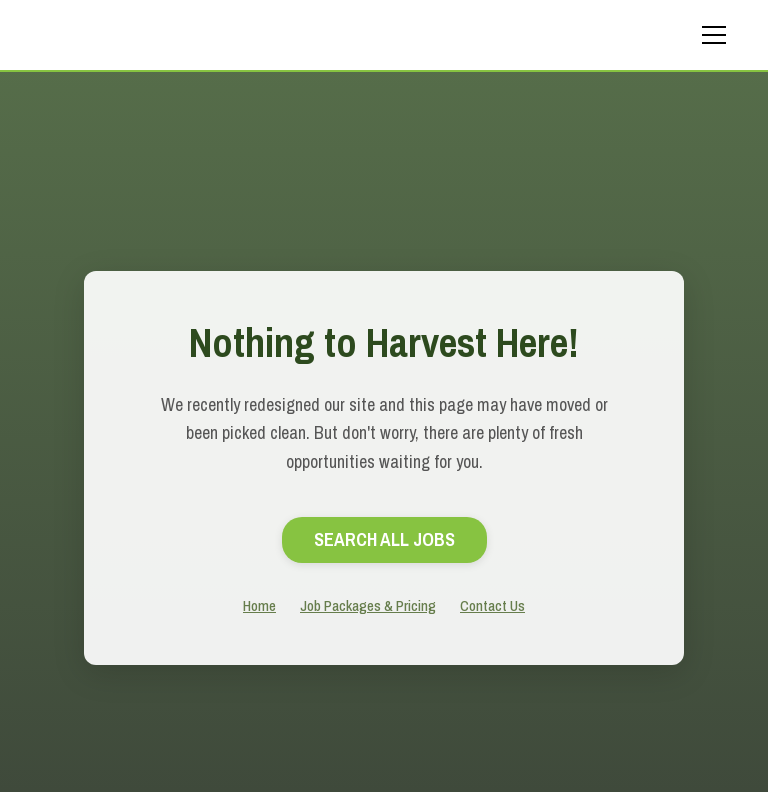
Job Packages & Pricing (368, 605)
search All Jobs (384, 539)
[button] (710, 35)
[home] (174, 35)
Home (259, 605)
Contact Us (492, 605)
